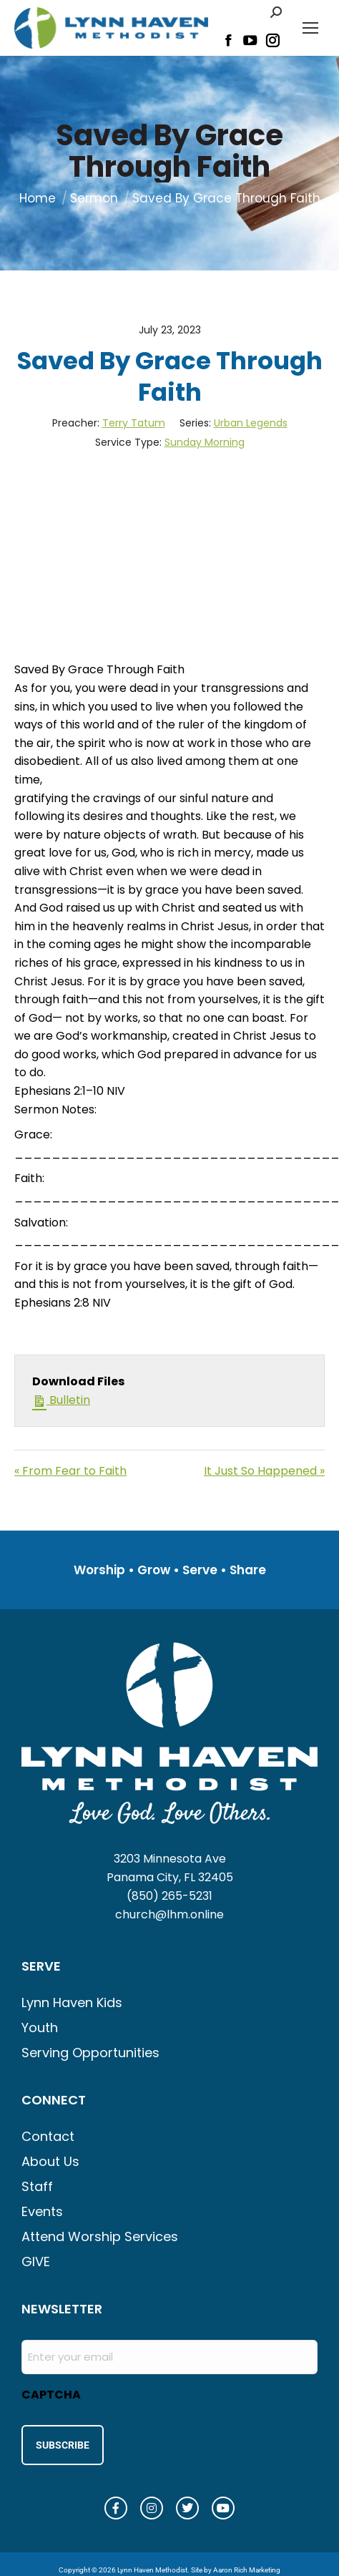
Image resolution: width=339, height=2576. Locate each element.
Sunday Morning (204, 442)
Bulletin (61, 1399)
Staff (37, 2186)
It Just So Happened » (264, 1471)
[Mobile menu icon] (310, 28)
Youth (39, 2027)
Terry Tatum (133, 423)
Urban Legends (251, 423)
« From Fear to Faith (70, 1471)
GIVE (35, 2261)
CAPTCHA (51, 2394)
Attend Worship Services (99, 2236)
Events (42, 2211)
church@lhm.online (169, 1914)
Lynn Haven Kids (71, 2002)
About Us (50, 2161)
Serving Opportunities (90, 2053)
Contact (47, 2136)
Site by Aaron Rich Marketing (235, 2570)
